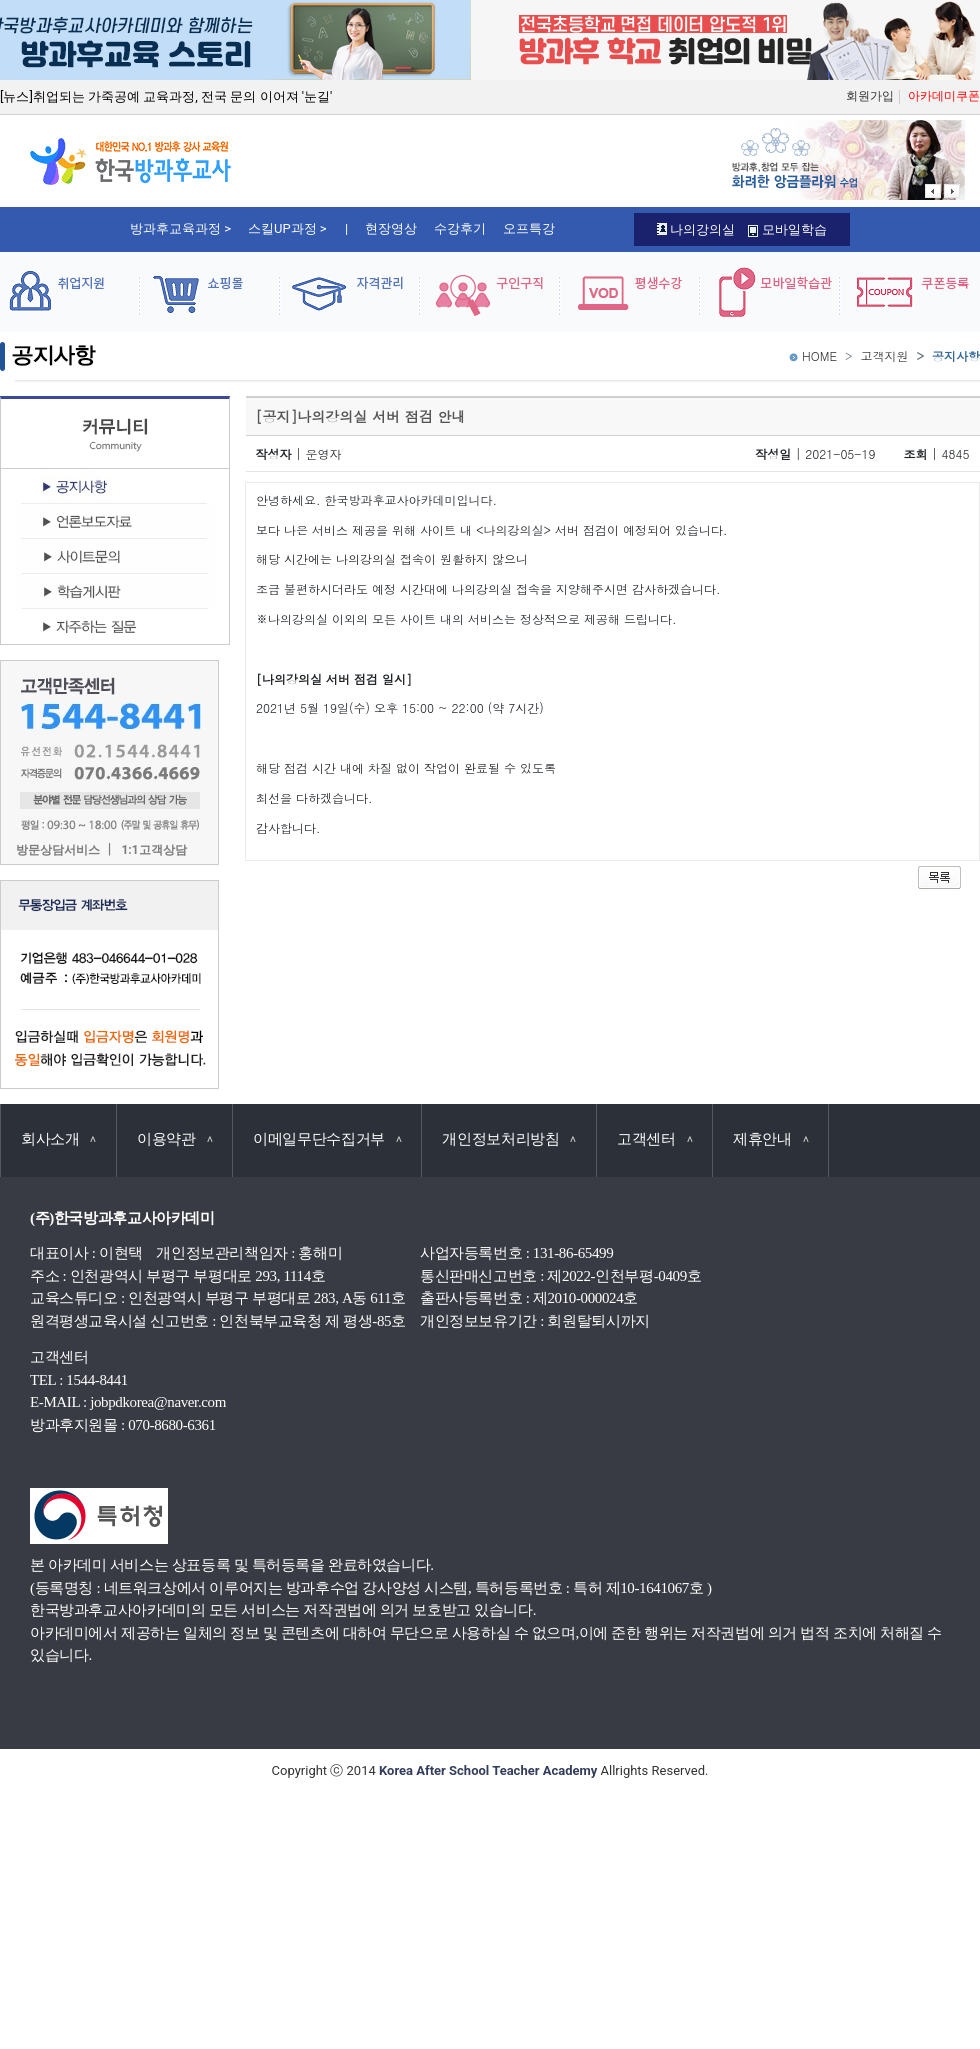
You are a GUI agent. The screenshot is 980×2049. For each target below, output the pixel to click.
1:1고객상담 (153, 850)
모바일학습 (787, 229)
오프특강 (529, 228)
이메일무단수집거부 (327, 1139)
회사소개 (58, 1139)
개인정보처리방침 (509, 1139)
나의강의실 (696, 229)
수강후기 (460, 228)
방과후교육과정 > (180, 228)
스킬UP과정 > (287, 228)
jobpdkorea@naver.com (158, 1402)
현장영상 (391, 228)
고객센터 (654, 1139)
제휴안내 (770, 1139)
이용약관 (174, 1139)
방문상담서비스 (58, 850)
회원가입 (870, 96)
